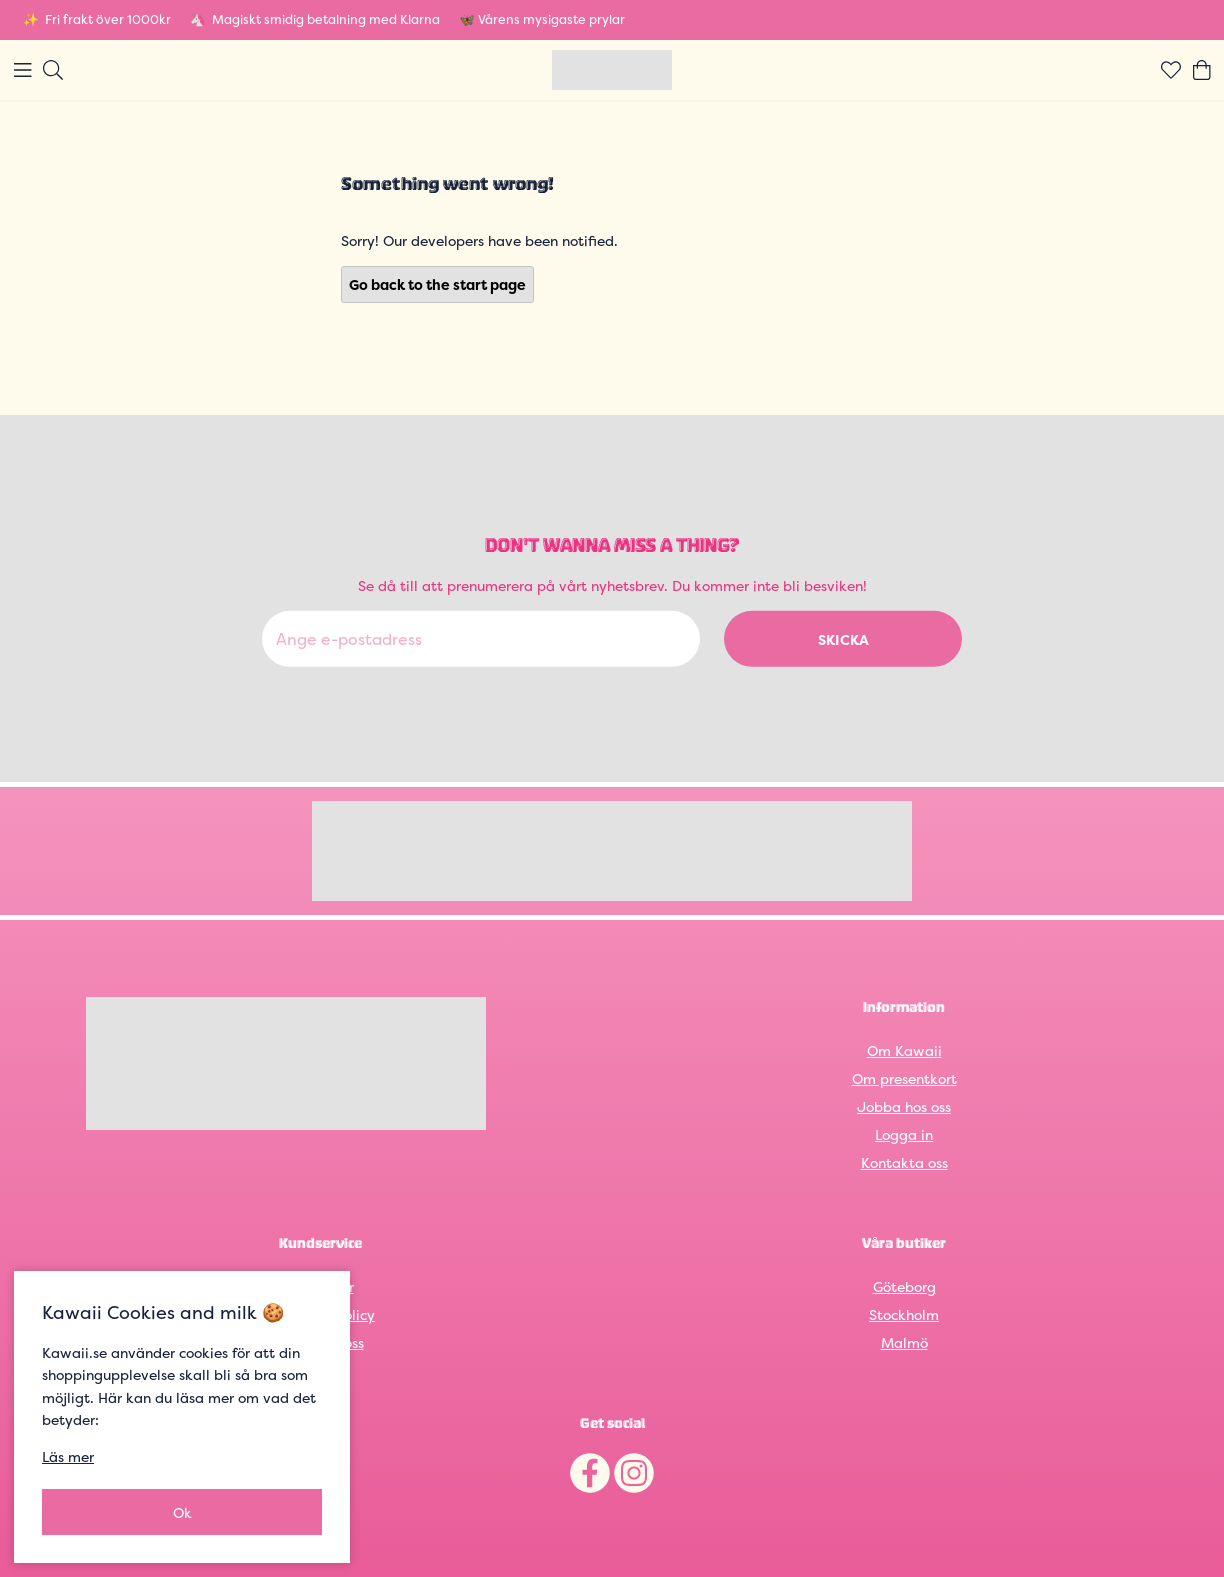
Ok (182, 1512)
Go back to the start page (437, 284)
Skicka (843, 638)
